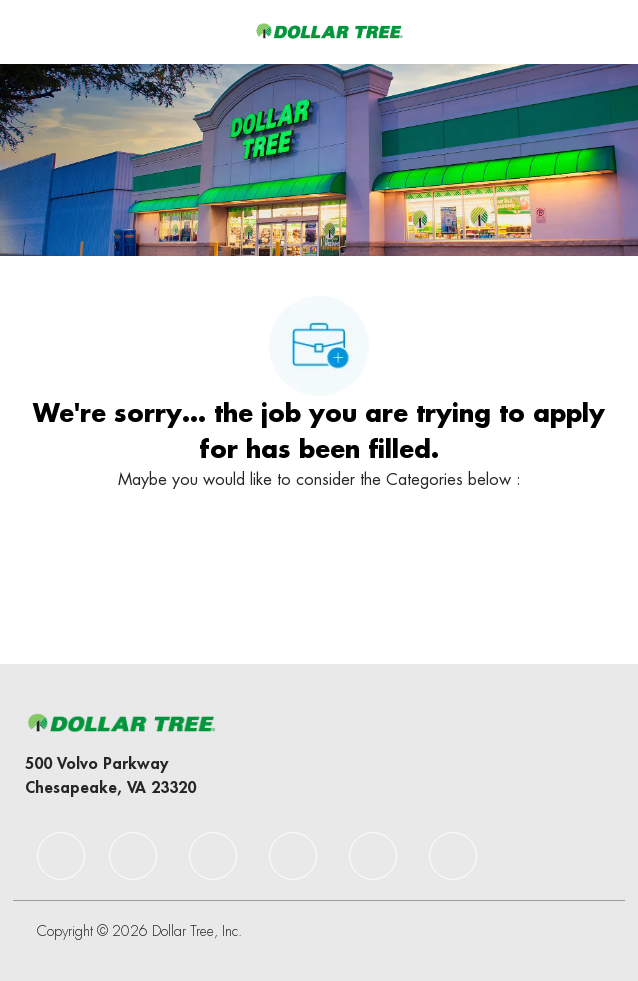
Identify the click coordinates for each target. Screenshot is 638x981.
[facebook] (61, 856)
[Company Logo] (329, 31)
